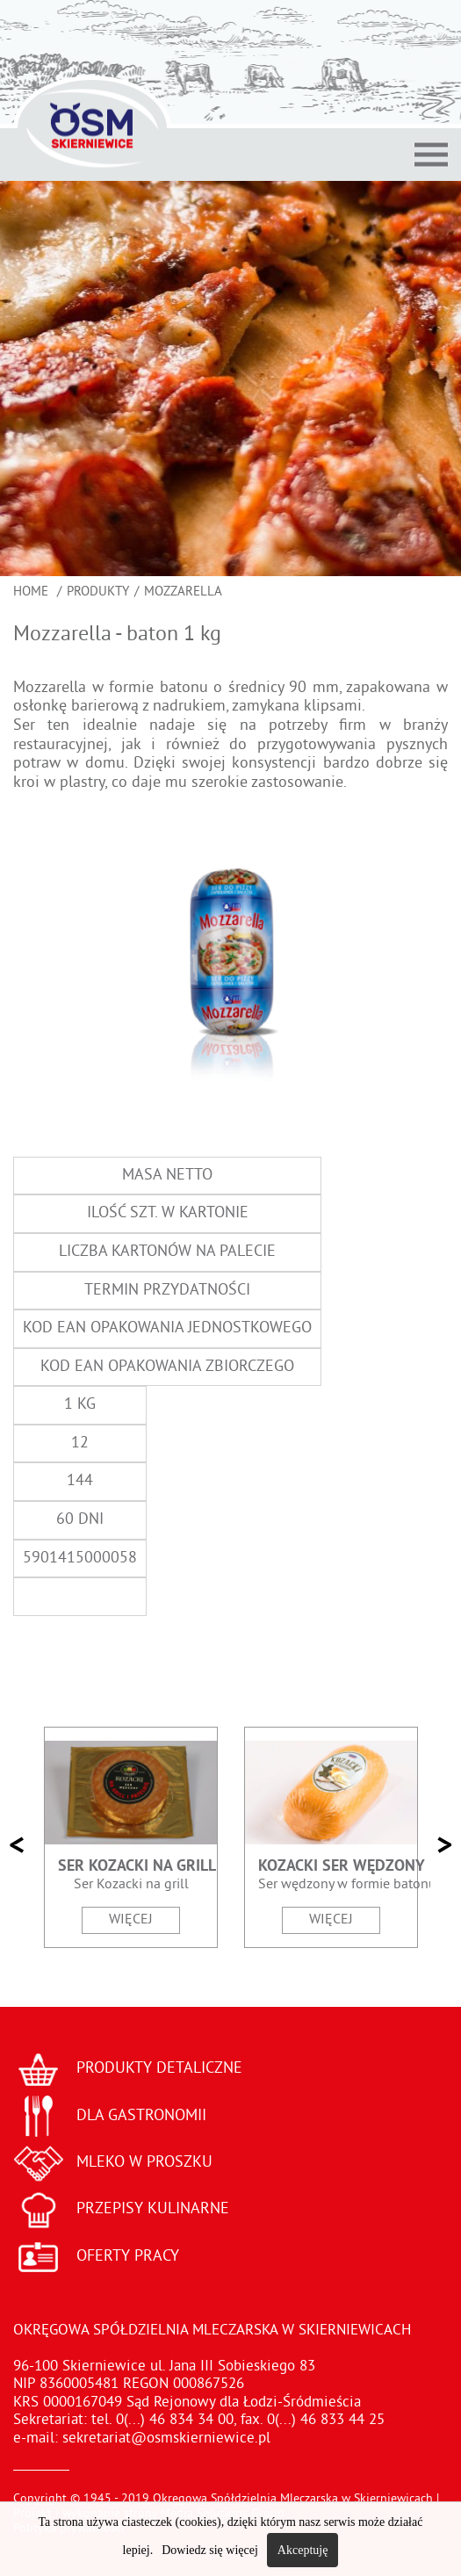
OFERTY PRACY (127, 2257)
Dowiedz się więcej (210, 2550)
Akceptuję (302, 2550)
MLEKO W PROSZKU (144, 2163)
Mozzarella (183, 592)
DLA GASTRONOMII (141, 2116)
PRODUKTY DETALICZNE (159, 2069)
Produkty (98, 592)
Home (32, 592)
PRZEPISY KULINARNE (152, 2209)
